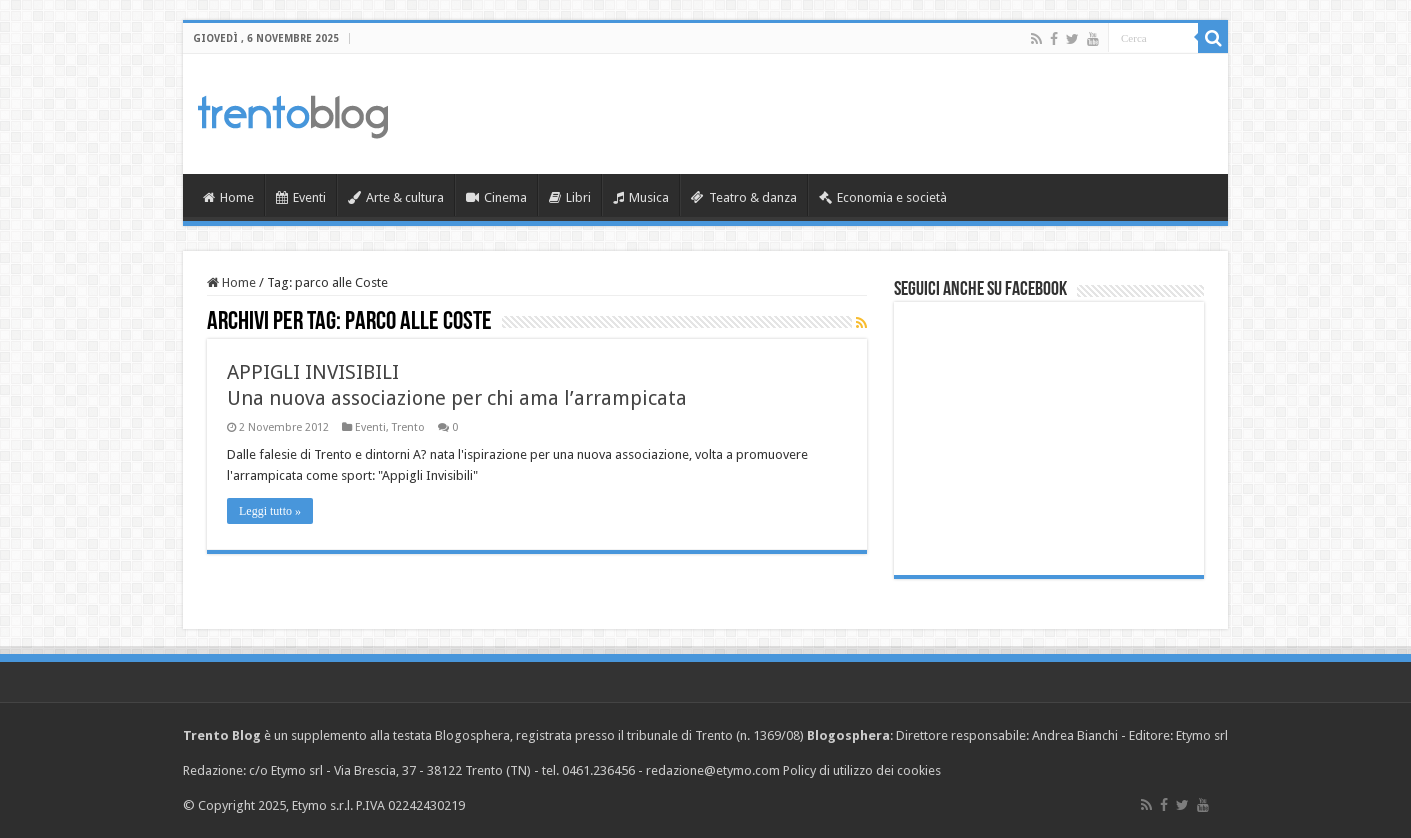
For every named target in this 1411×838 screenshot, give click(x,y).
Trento (408, 427)
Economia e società (883, 197)
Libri (570, 197)
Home (228, 197)
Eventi (301, 197)
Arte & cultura (396, 197)
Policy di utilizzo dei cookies (862, 770)
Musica (641, 197)
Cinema (496, 197)
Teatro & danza (744, 197)
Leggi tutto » (270, 511)
